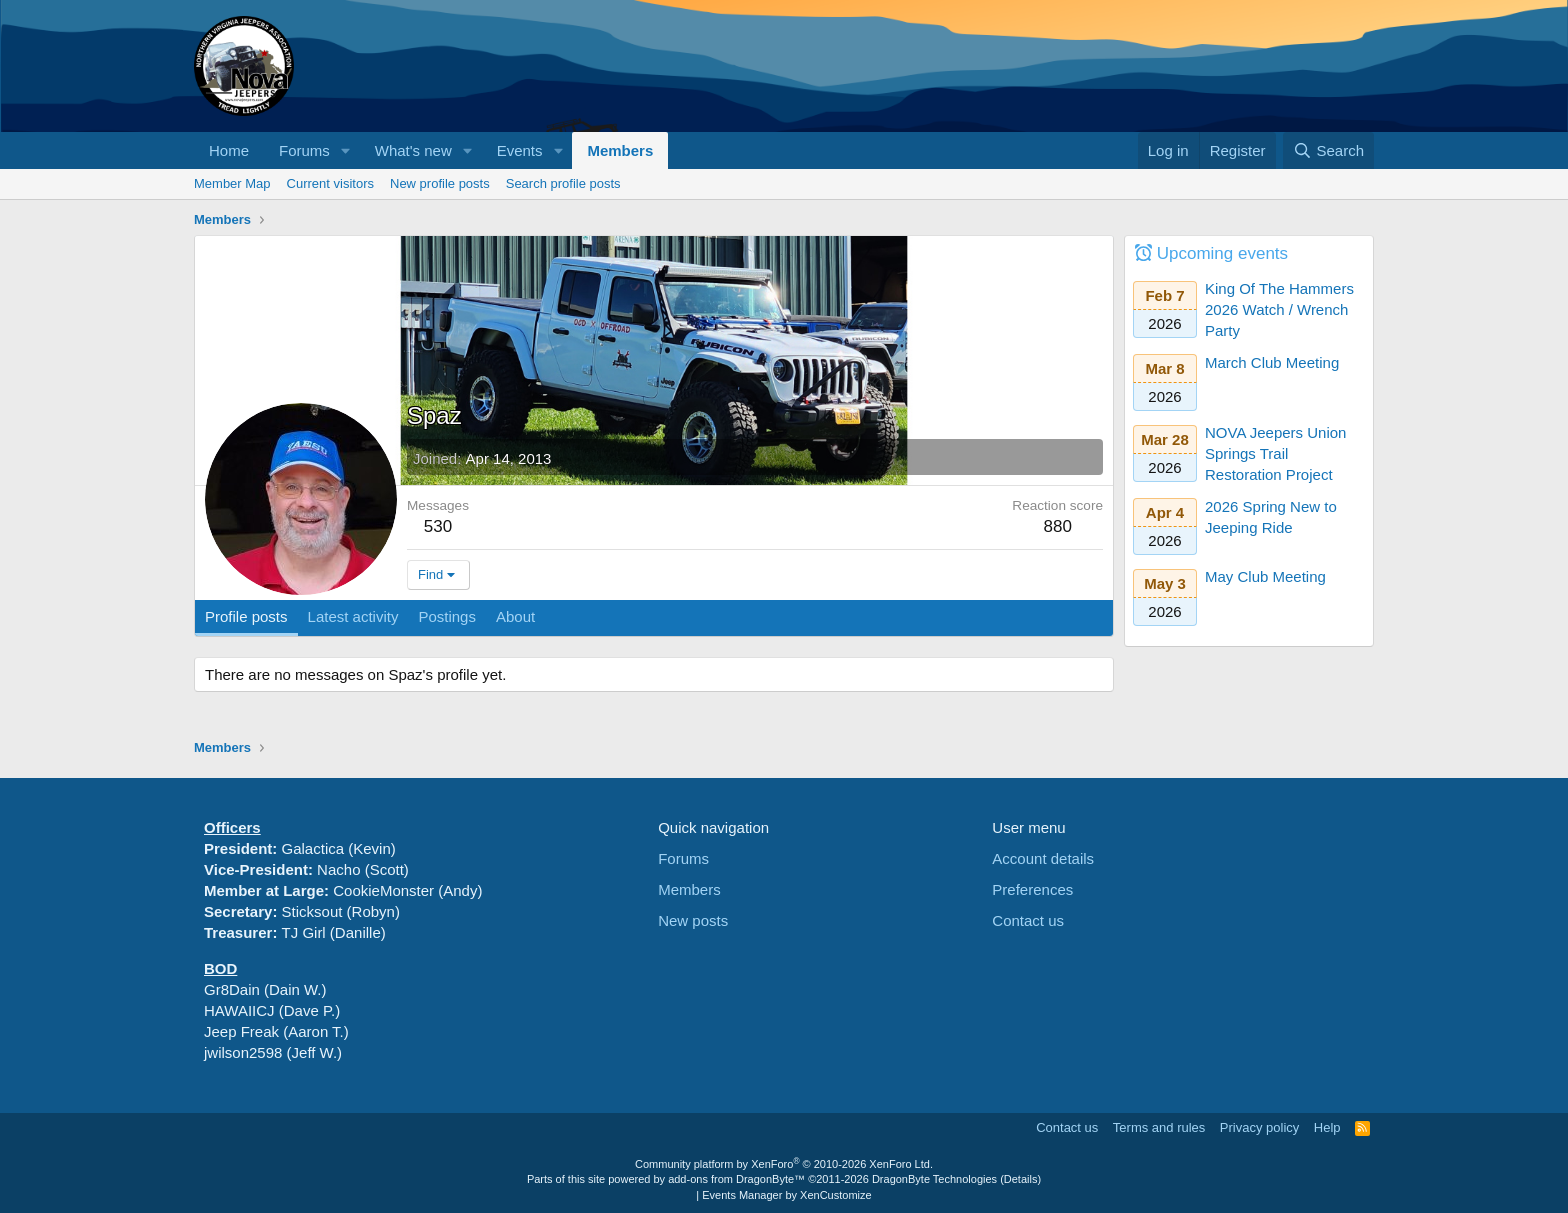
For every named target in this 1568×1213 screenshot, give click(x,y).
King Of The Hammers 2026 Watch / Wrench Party (1279, 309)
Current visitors (330, 183)
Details (1021, 1179)
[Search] (1328, 150)
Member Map (232, 183)
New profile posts (440, 183)
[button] (346, 150)
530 (438, 526)
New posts (693, 920)
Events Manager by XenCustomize (786, 1195)
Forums (304, 150)
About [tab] (515, 616)
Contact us (1028, 920)
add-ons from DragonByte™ (736, 1179)
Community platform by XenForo (784, 1164)
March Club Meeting (1272, 362)
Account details (1043, 858)
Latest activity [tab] (353, 616)
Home (229, 150)
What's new (413, 150)
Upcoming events (1222, 253)
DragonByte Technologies (934, 1179)
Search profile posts (563, 183)
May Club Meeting (1265, 576)
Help (1327, 1127)
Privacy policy (1259, 1127)
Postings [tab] (447, 616)
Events (520, 150)
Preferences (1032, 889)
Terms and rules (1159, 1127)
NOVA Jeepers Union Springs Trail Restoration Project (1275, 453)
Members (620, 150)
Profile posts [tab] (246, 616)
